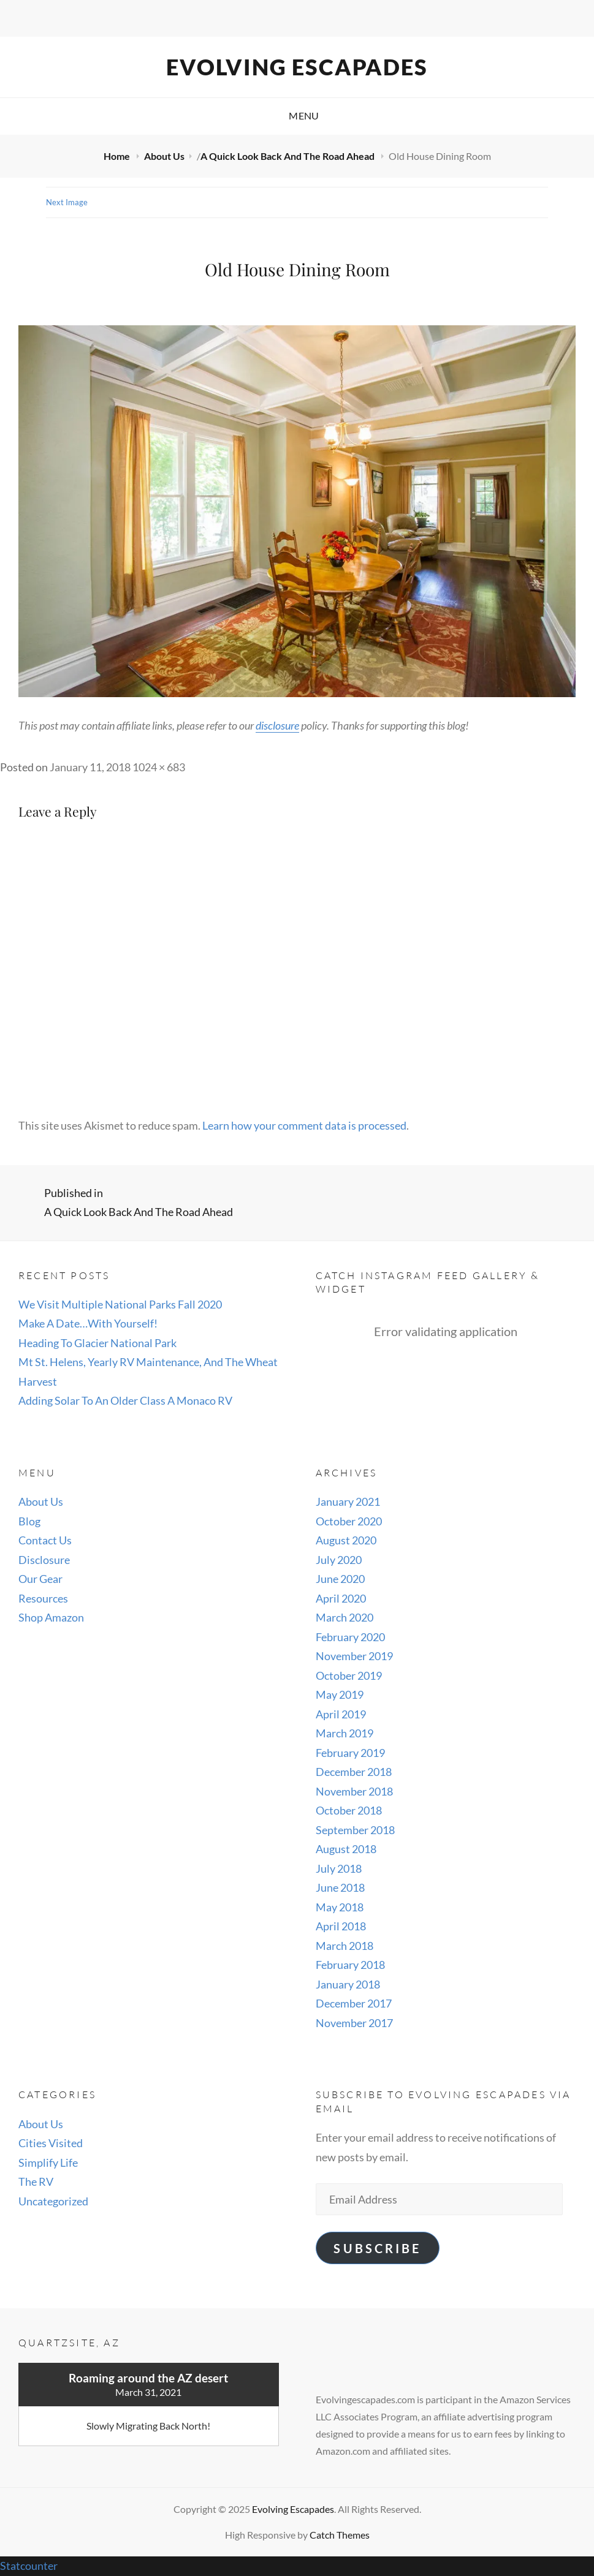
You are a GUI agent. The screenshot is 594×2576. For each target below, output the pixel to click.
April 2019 (341, 1714)
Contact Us (45, 1540)
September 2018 (355, 1830)
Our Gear (40, 1578)
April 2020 (341, 1598)
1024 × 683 (158, 767)
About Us (164, 156)
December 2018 (354, 1771)
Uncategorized (53, 2201)
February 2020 (350, 1637)
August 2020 (346, 1540)
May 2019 (340, 1694)
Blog (29, 1521)
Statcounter (29, 2565)
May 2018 (340, 1907)
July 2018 (339, 1868)
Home (118, 156)
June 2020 (340, 1578)
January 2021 (348, 1501)
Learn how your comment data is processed (304, 1125)
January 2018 (348, 1984)
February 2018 (350, 1964)
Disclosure (44, 1559)
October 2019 (349, 1675)
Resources (43, 1598)
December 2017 (354, 2003)
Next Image (67, 202)
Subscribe (377, 2248)
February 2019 (350, 1752)
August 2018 (346, 1849)
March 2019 (344, 1733)
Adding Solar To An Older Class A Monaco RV (125, 1400)
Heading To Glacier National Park (97, 1343)
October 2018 (349, 1810)
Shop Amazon (51, 1617)
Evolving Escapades (296, 66)
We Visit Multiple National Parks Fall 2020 (120, 1304)
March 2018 (344, 1945)
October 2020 (349, 1521)
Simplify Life (48, 2162)
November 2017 (354, 2023)
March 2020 (344, 1617)
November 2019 (354, 1656)
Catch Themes (340, 2534)
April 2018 (341, 1926)
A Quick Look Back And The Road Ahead (288, 156)
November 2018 (354, 1791)
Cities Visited (50, 2143)
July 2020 (339, 1559)
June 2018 (340, 1887)
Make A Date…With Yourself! (88, 1323)
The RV (35, 2181)
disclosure (277, 725)
